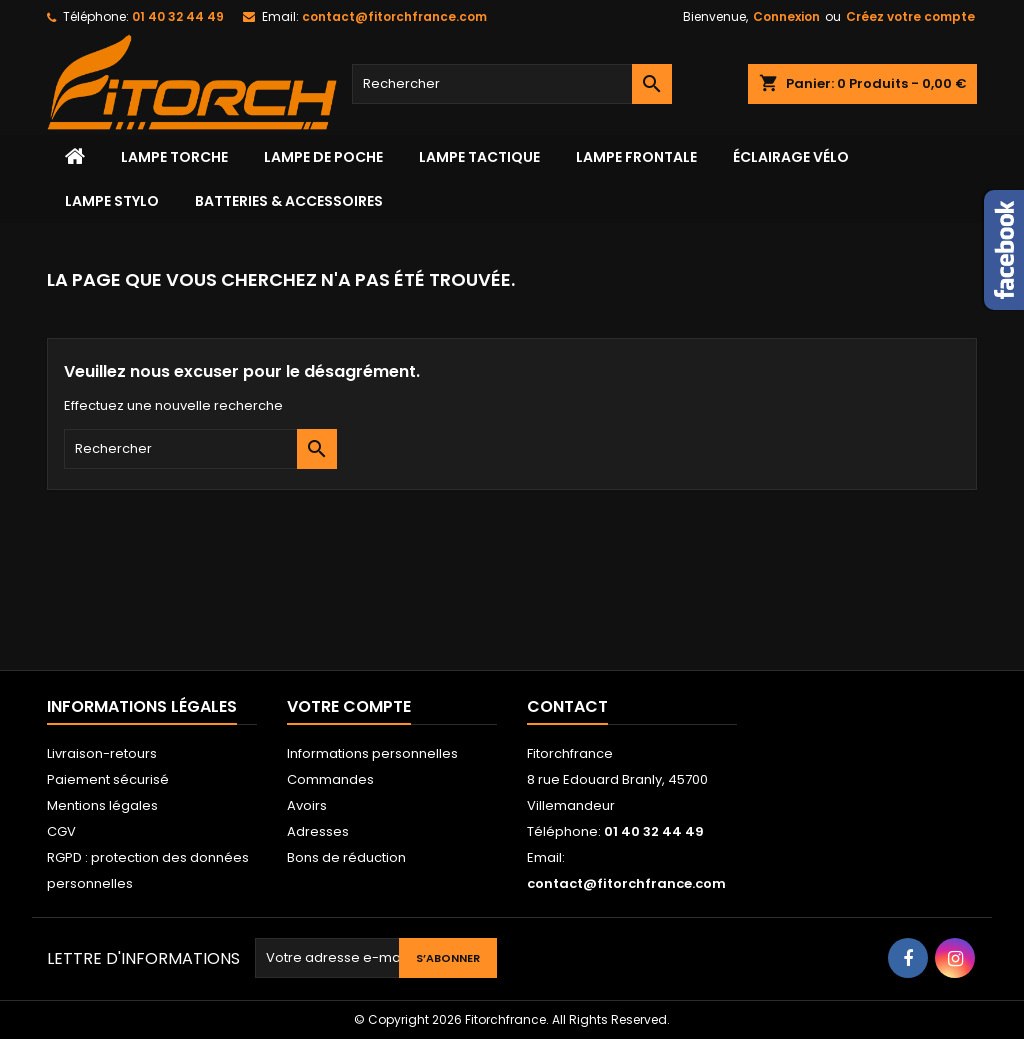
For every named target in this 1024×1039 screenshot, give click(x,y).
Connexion (786, 16)
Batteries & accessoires (289, 201)
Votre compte (349, 706)
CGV (61, 831)
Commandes (330, 779)
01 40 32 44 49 (178, 16)
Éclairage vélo (791, 157)
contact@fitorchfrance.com (394, 16)
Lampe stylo (112, 201)
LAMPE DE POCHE (323, 157)
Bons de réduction (346, 857)
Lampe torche (174, 157)
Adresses (318, 831)
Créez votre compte (910, 16)
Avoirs (307, 805)
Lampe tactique (479, 157)
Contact (567, 706)
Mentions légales (102, 805)
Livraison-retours (102, 753)
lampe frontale (636, 157)
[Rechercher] (512, 84)
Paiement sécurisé (108, 779)
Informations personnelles (372, 753)
